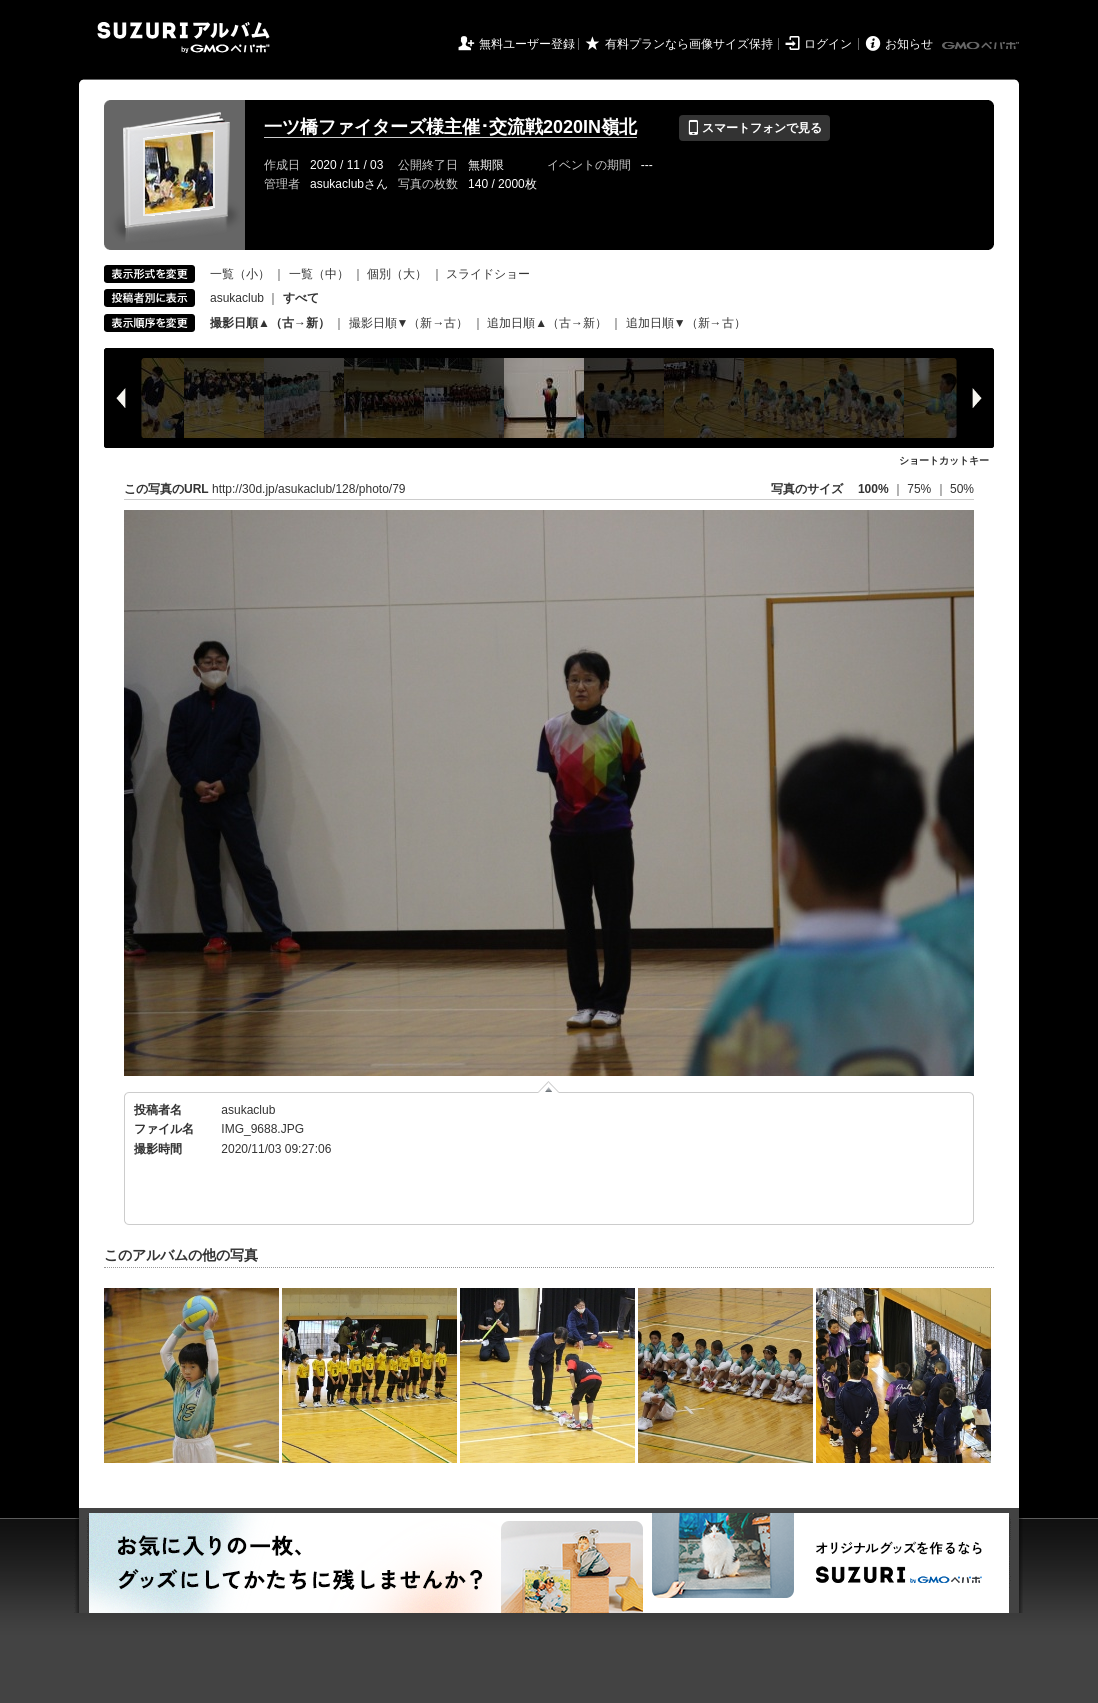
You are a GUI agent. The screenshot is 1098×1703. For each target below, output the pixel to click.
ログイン (828, 44)
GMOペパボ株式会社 (982, 46)
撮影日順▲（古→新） (270, 323)
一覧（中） (319, 274)
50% (962, 489)
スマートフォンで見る (754, 128)
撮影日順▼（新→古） (409, 323)
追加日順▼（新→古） (686, 323)
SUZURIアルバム (183, 37)
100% (873, 489)
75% (920, 489)
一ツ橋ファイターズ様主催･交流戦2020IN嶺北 (450, 127)
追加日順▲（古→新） (547, 323)
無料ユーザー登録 (527, 44)
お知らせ (909, 44)
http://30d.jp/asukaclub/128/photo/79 (308, 489)
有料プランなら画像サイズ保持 (689, 44)
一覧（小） (240, 274)
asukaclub (237, 298)
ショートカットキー (944, 460)
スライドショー (488, 274)
